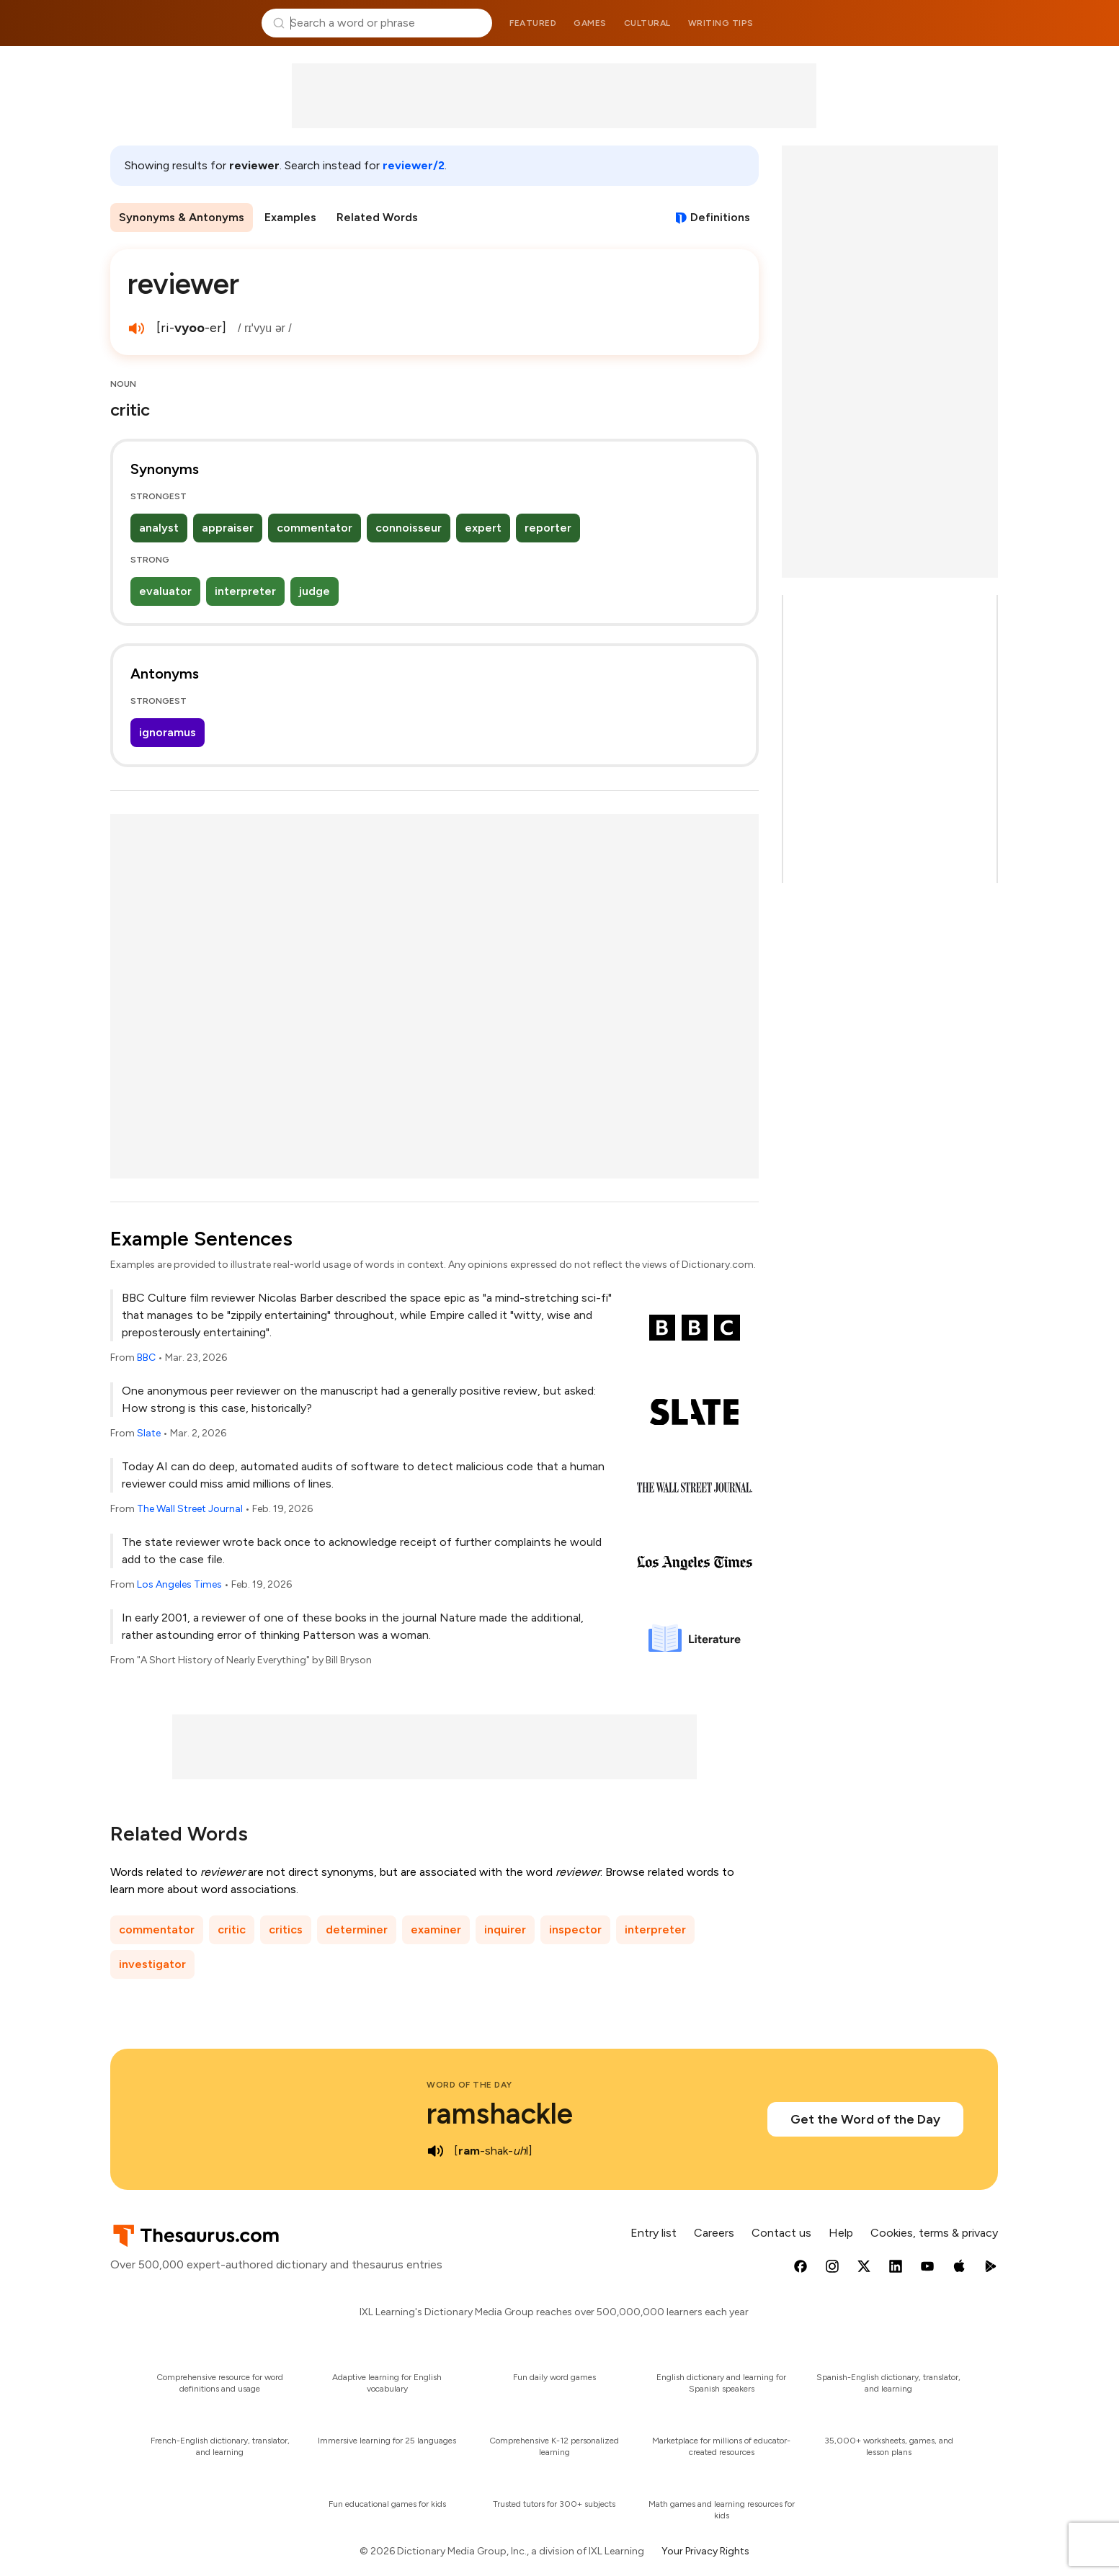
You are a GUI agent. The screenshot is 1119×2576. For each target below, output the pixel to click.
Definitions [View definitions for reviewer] (720, 217)
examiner (436, 1929)
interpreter (245, 591)
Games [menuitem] (590, 23)
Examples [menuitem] (290, 217)
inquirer (505, 1929)
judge (314, 591)
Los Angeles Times (179, 1584)
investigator (152, 1964)
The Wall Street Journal (190, 1509)
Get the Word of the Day (865, 2119)
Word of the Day (469, 2085)
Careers (714, 2233)
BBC (146, 1357)
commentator (314, 528)
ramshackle (500, 2113)
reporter (548, 528)
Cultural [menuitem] (647, 23)
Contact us (781, 2233)
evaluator (165, 591)
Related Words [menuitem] (377, 217)
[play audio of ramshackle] (435, 2151)
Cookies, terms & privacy (934, 2233)
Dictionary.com (939, 23)
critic (232, 1929)
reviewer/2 (414, 165)
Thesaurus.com (180, 23)
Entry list (653, 2233)
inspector (575, 1929)
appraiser (228, 528)
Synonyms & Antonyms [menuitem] (181, 217)
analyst (159, 528)
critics (286, 1929)
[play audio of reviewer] (136, 328)
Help (841, 2233)
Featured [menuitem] (532, 23)
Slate (149, 1433)
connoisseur (408, 528)
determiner (357, 1929)
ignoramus (167, 732)
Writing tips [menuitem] (721, 23)
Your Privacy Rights (705, 2551)
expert (483, 528)
